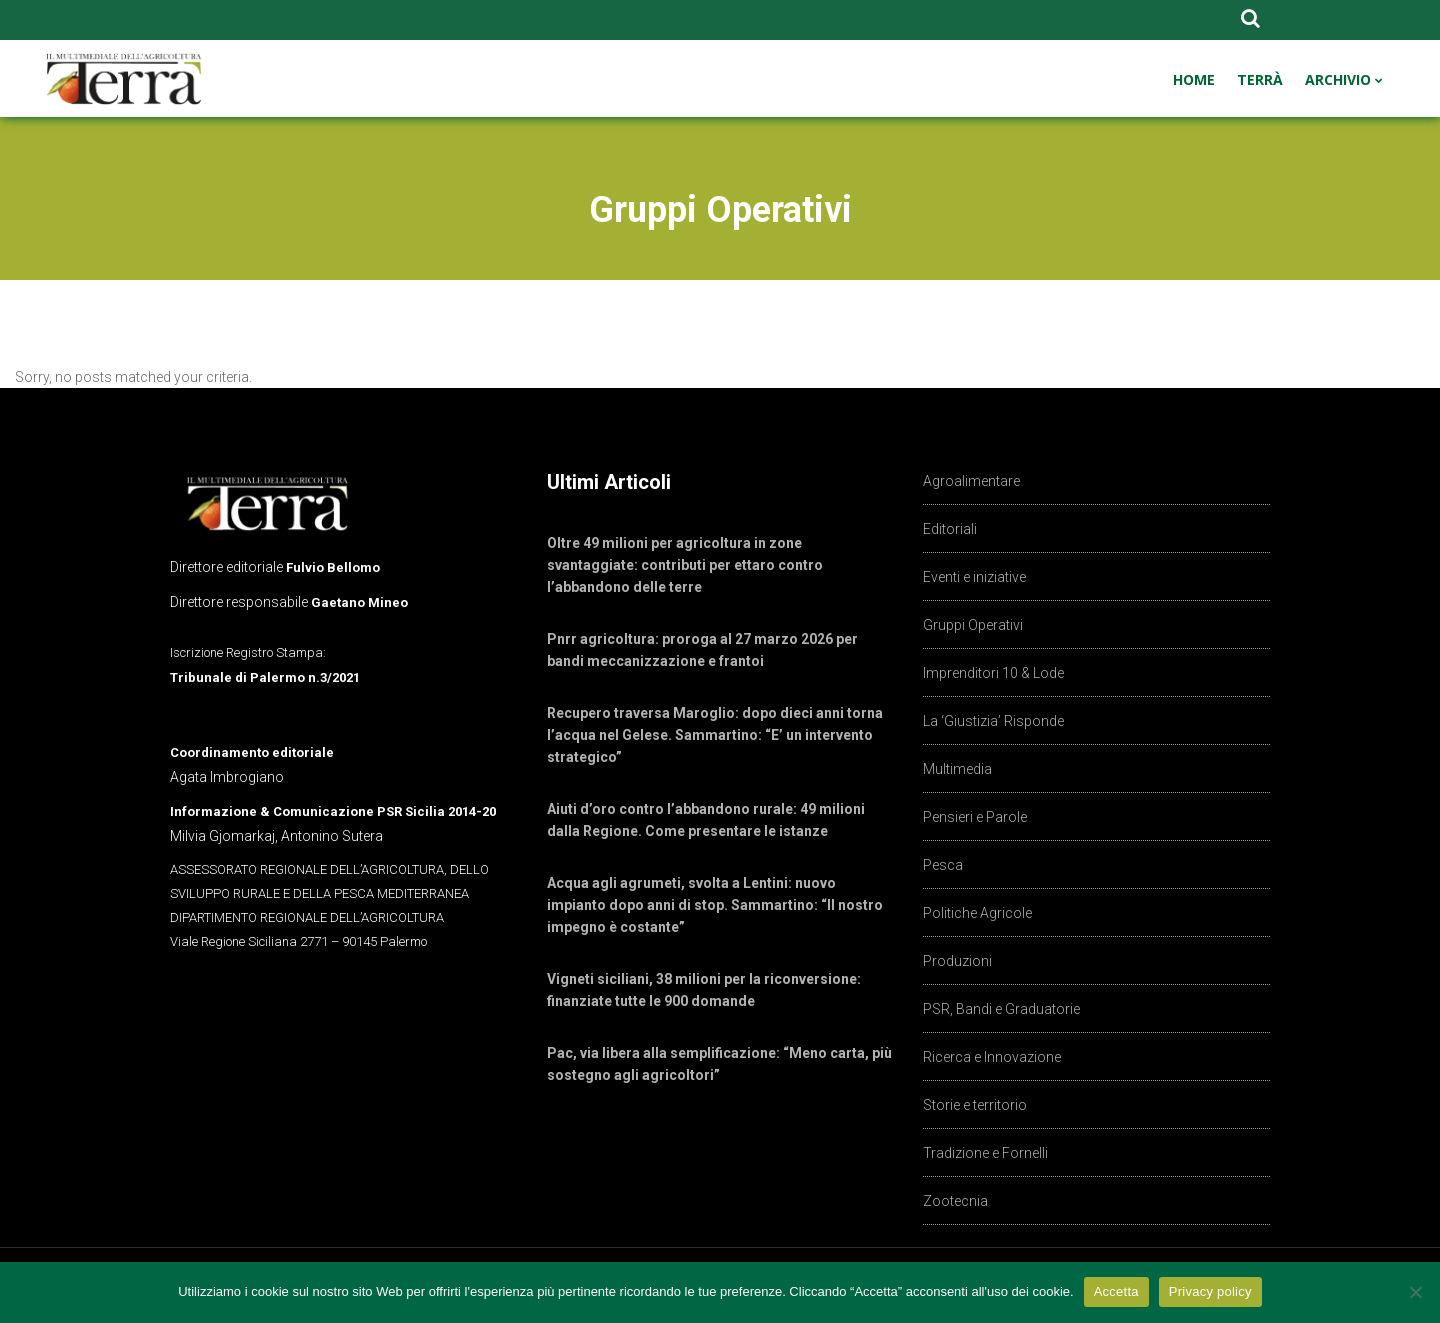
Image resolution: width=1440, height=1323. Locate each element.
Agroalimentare (971, 481)
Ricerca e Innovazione (992, 1057)
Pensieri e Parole (975, 817)
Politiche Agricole (977, 913)
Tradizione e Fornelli (985, 1153)
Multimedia (957, 769)
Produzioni (957, 961)
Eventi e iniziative (974, 577)
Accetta (1116, 1291)
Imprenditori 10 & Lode (993, 673)
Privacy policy (1210, 1291)
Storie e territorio (975, 1105)
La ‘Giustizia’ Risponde (993, 721)
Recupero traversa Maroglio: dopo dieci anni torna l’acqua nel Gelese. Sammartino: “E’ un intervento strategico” (715, 735)
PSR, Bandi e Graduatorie (1001, 1009)
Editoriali (950, 529)
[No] (1415, 1292)
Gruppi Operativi (973, 625)
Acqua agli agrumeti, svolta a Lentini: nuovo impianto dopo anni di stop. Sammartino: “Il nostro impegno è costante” (715, 905)
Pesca (943, 865)
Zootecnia (955, 1201)
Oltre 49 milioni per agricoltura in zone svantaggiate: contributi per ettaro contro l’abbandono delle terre (685, 565)
